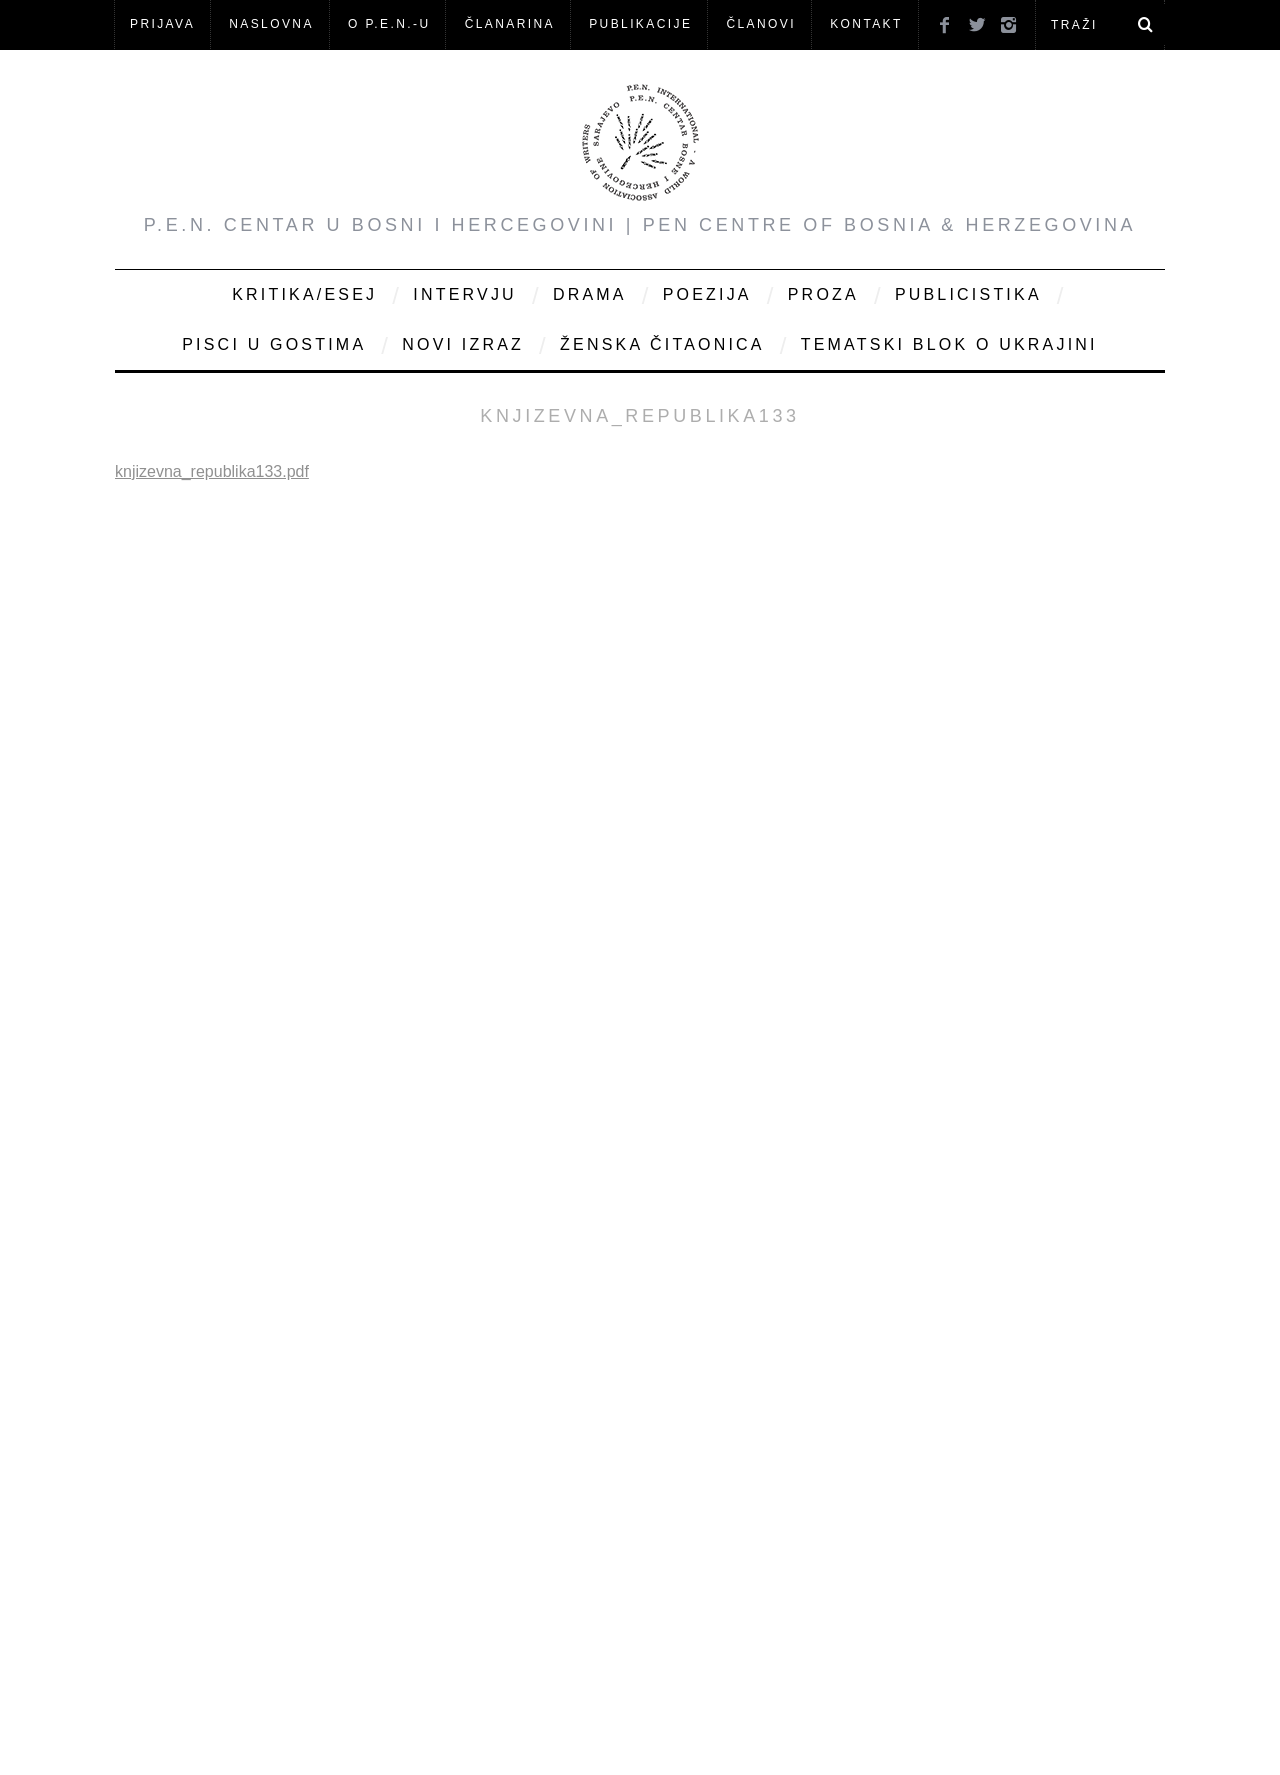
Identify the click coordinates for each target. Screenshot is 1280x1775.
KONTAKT (866, 24)
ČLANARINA (510, 24)
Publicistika (968, 294)
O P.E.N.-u (389, 24)
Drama (590, 294)
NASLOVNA (271, 24)
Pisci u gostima (274, 344)
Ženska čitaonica (662, 344)
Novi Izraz (463, 344)
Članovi (760, 24)
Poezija (707, 294)
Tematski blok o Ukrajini (949, 344)
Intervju (465, 294)
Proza (823, 294)
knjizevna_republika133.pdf (212, 471)
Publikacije (640, 24)
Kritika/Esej (304, 294)
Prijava (162, 24)
